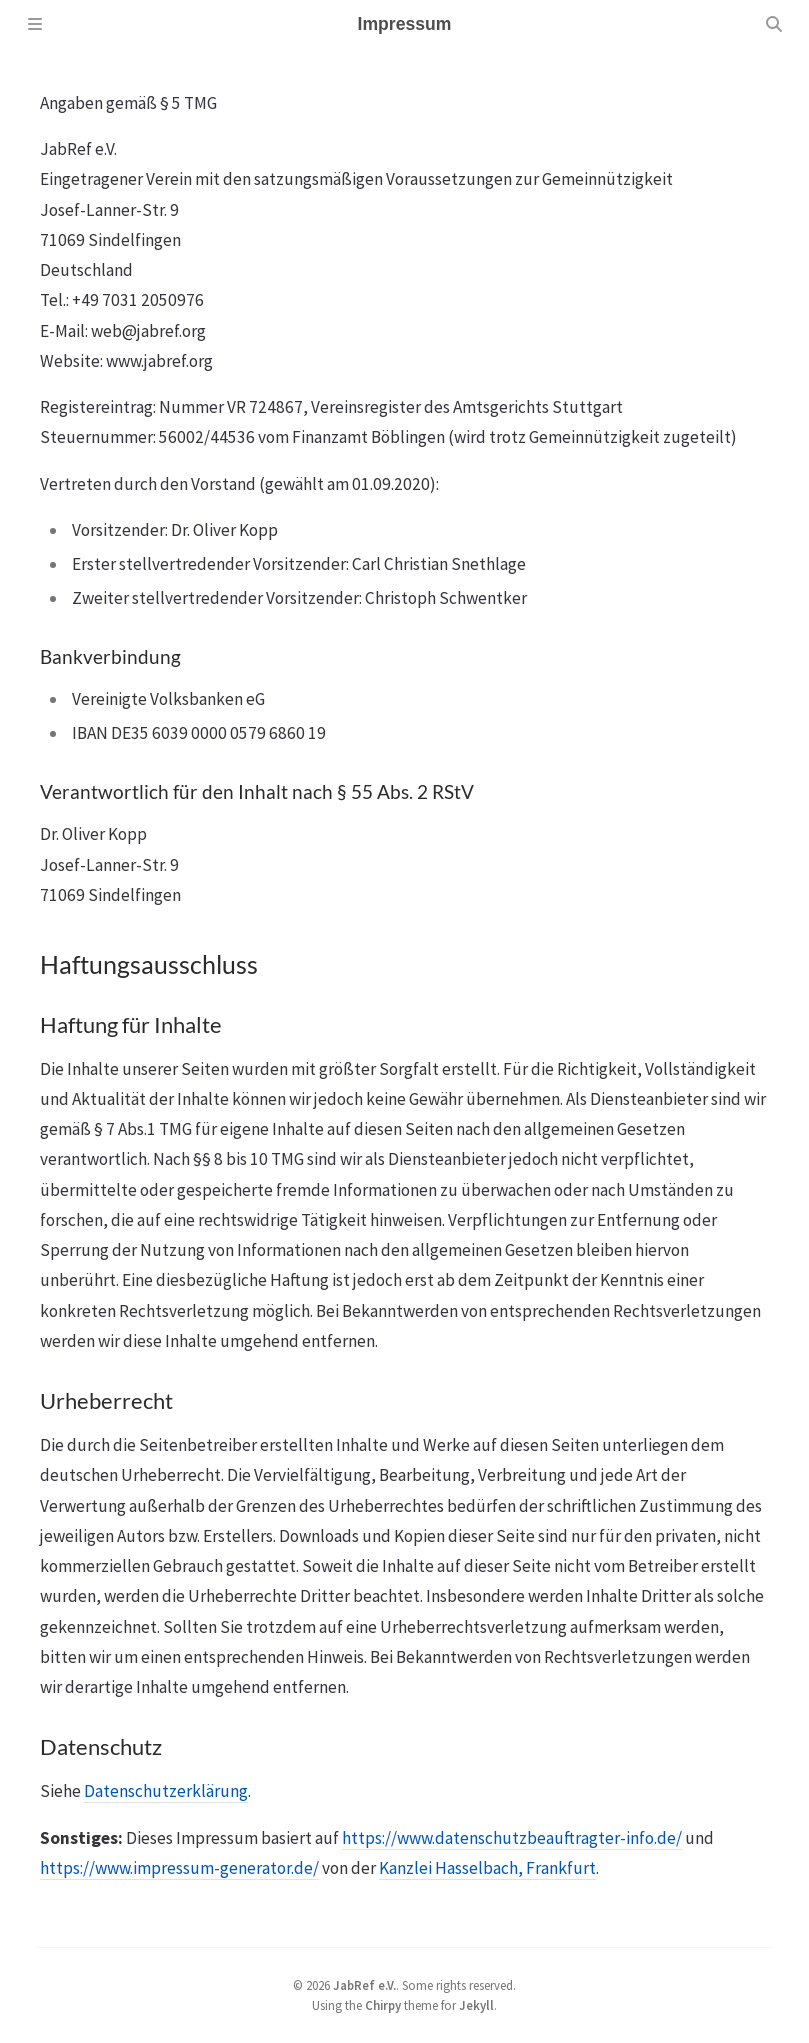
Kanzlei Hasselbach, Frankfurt (487, 1868)
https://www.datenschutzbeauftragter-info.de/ (512, 1838)
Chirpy (383, 2005)
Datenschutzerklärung (166, 1791)
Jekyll (476, 2005)
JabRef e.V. (364, 1985)
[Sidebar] (35, 24)
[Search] (774, 24)
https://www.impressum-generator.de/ (179, 1868)
